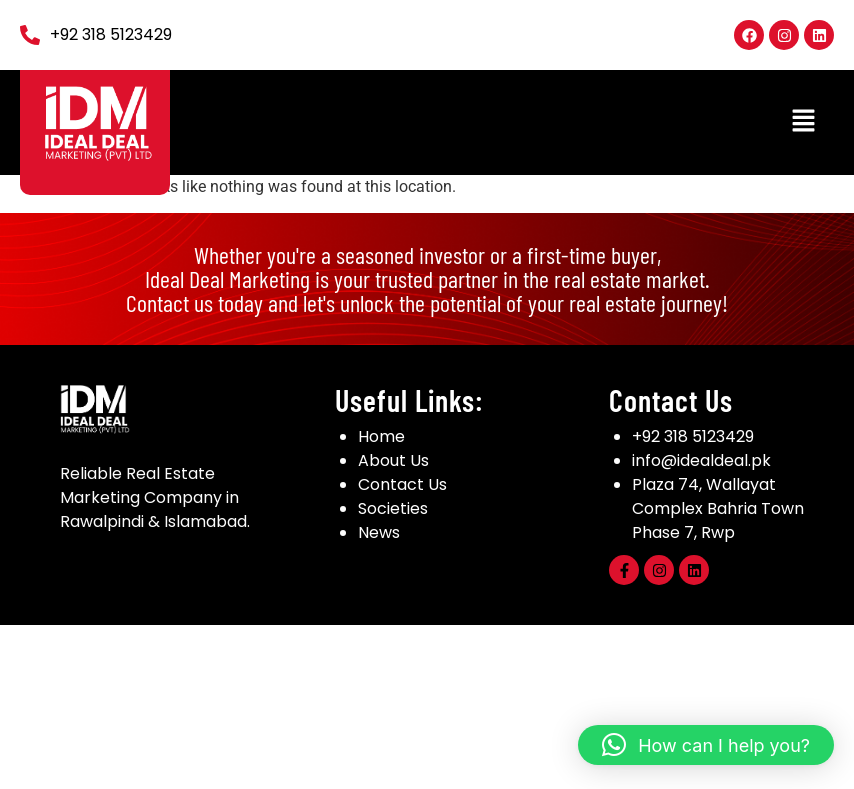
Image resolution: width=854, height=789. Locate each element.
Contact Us (402, 484)
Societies (393, 508)
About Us (393, 460)
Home (381, 436)
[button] (804, 122)
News (379, 532)
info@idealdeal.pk (701, 460)
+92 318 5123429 (693, 436)
